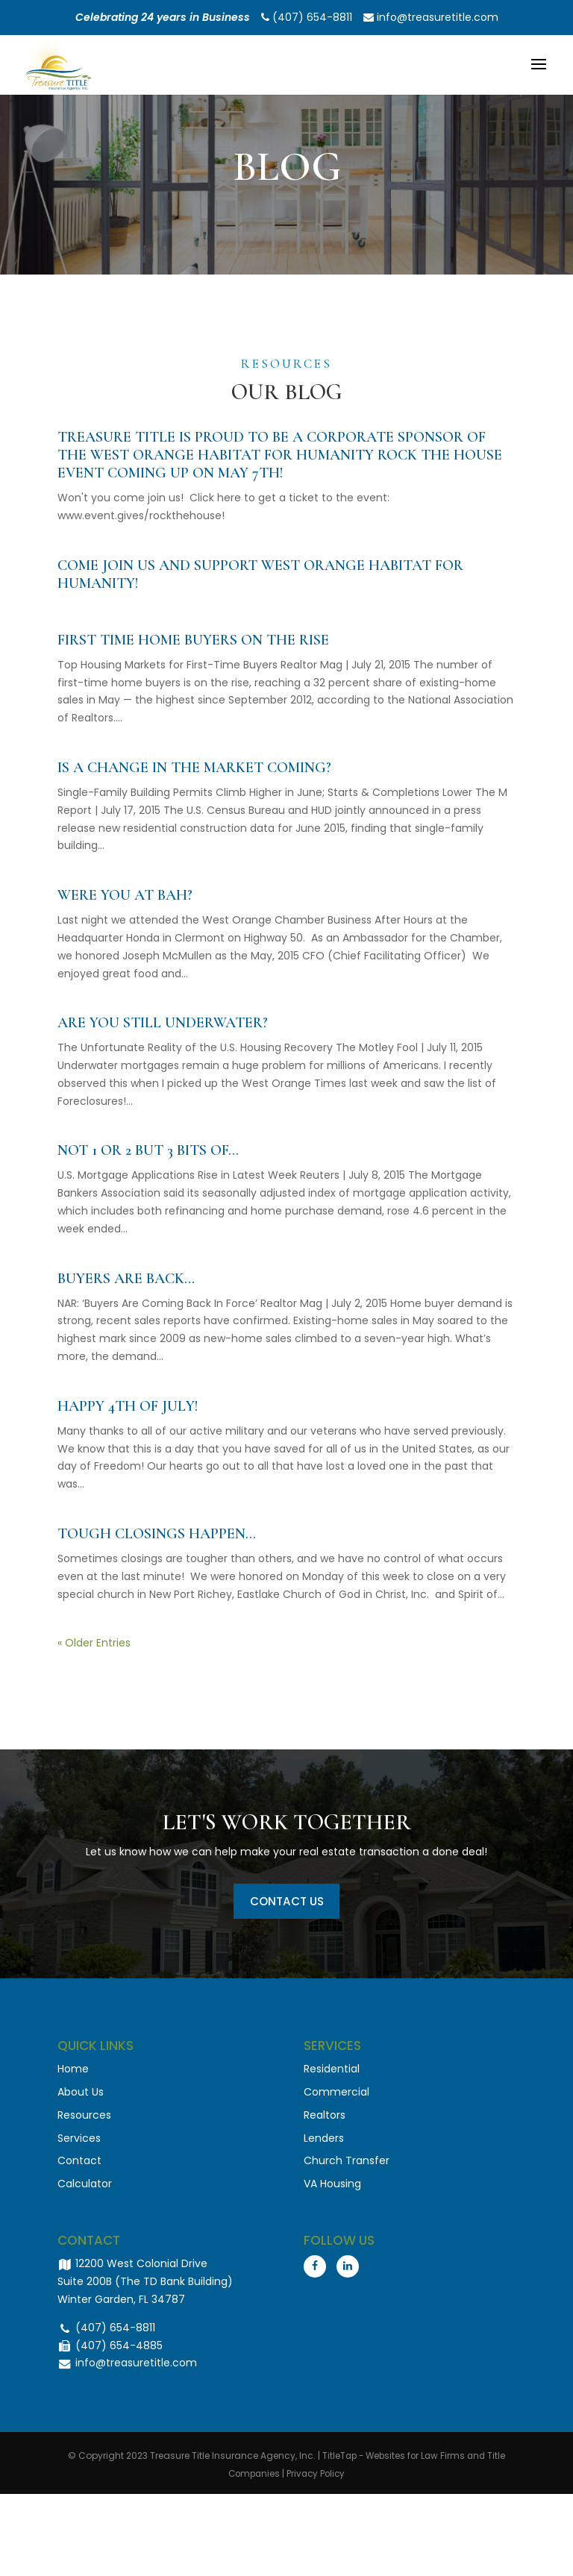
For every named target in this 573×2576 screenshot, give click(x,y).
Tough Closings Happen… (156, 1534)
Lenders (324, 2142)
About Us (80, 2097)
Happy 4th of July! (127, 1406)
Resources (84, 2119)
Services (79, 2142)
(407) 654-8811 (306, 17)
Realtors (324, 2119)
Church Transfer (346, 2165)
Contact (79, 2165)
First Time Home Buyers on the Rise (193, 640)
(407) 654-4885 (110, 2349)
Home (73, 2073)
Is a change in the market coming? (194, 768)
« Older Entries (94, 1642)
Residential (332, 2073)
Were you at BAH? (124, 895)
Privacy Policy (317, 2478)
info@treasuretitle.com (430, 17)
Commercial (336, 2097)
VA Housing (332, 2188)
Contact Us (286, 1902)
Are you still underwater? (162, 1023)
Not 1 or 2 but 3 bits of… (148, 1150)
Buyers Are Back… (126, 1279)
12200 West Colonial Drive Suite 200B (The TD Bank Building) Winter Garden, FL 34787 (145, 2286)
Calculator (84, 2188)
